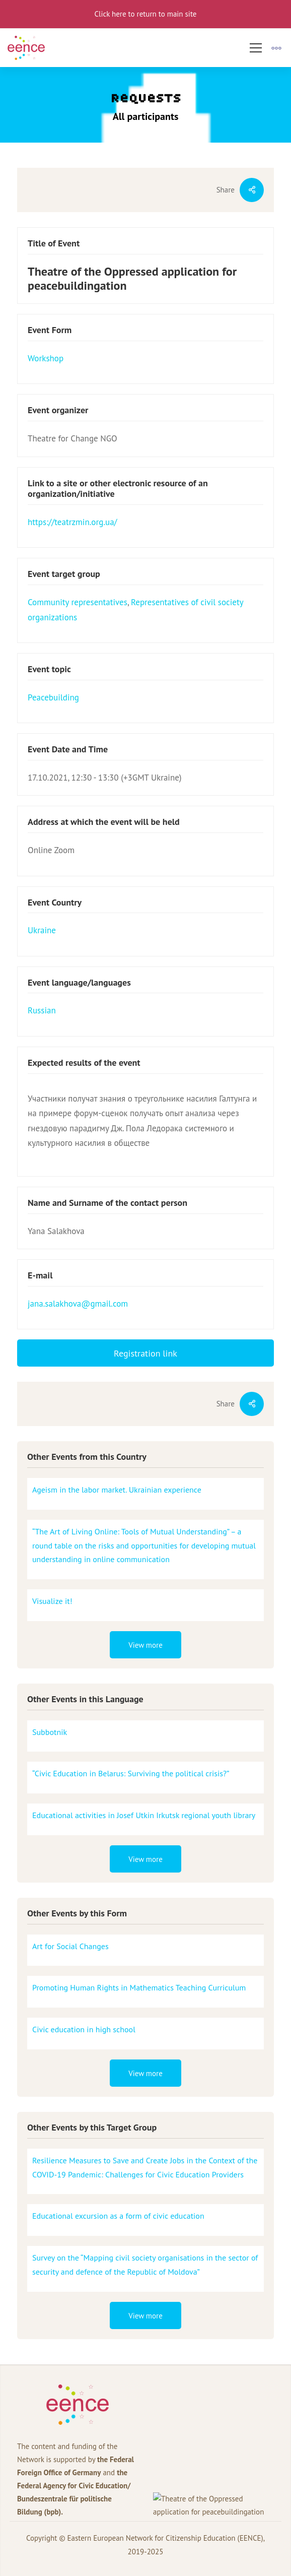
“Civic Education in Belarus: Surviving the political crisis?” (130, 1773)
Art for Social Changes (70, 1946)
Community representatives (77, 602)
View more (145, 1645)
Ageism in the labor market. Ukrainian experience (116, 1490)
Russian (42, 1010)
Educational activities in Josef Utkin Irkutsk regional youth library (143, 1815)
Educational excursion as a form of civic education (118, 2216)
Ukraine (42, 930)
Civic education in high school (83, 2029)
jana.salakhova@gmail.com (78, 1303)
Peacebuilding (53, 697)
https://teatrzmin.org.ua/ (72, 522)
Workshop (45, 358)
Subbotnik (49, 1732)
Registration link (145, 1353)
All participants (146, 116)
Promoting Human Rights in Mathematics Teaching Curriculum (139, 1987)
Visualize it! (52, 1601)
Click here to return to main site (146, 14)
